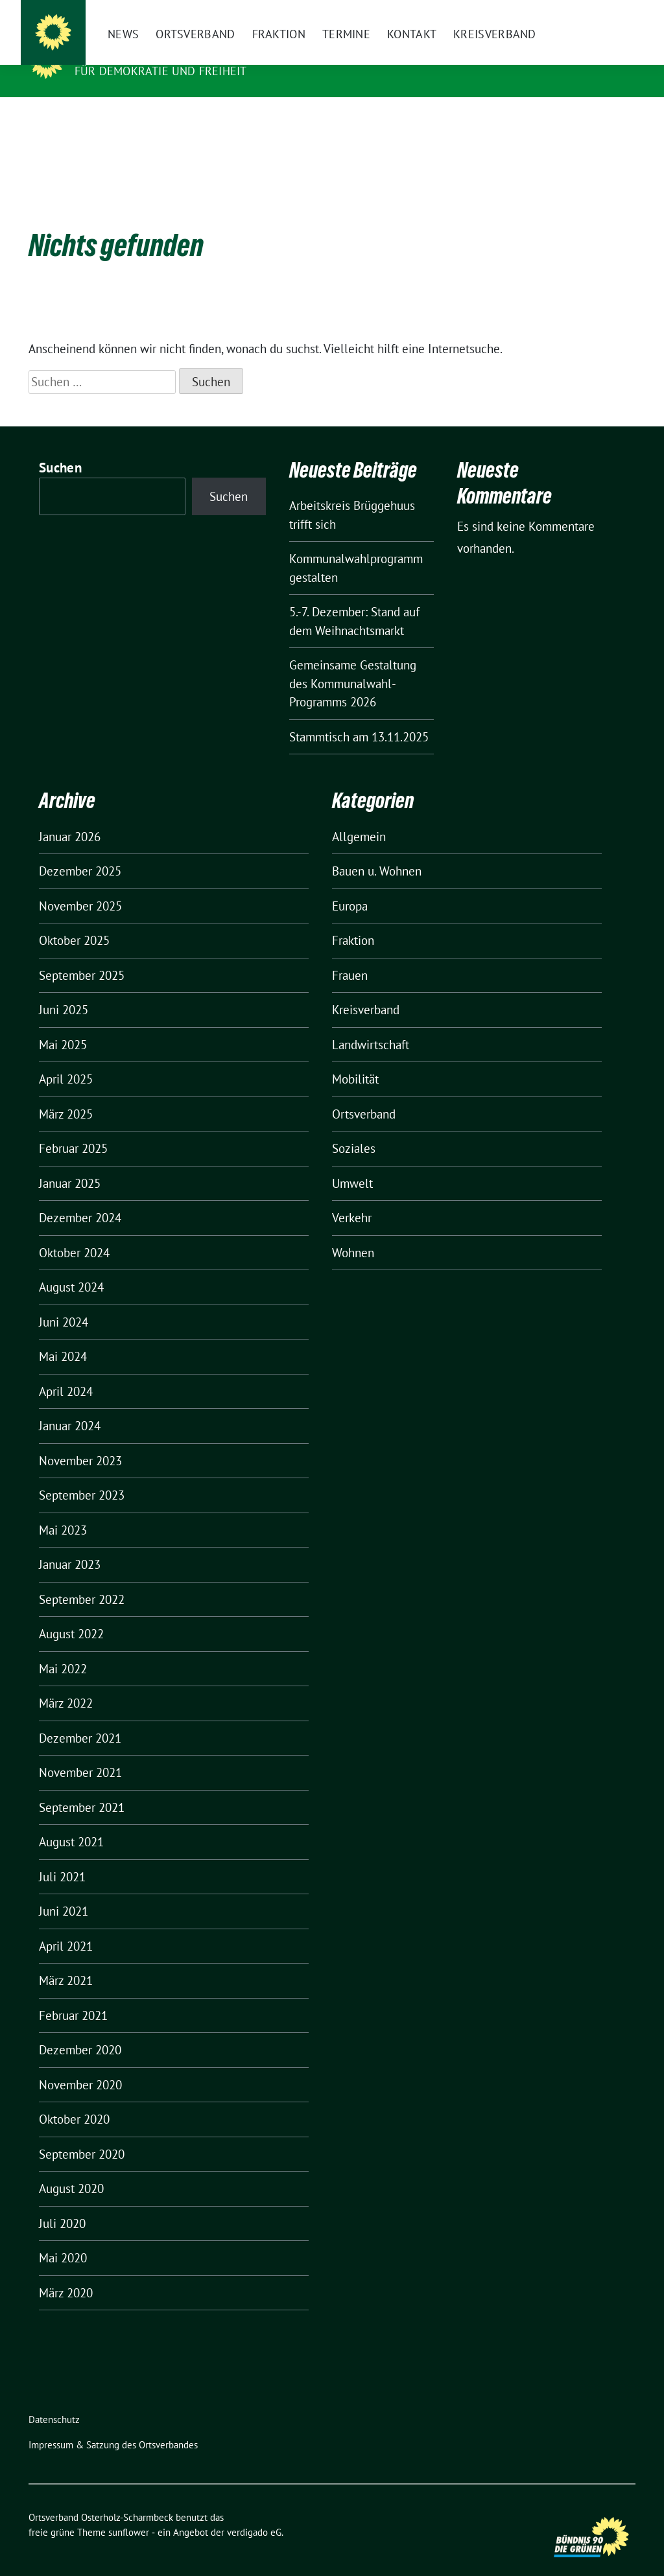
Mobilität (355, 1059)
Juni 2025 (63, 989)
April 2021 (66, 1926)
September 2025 (81, 955)
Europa (350, 886)
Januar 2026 (70, 816)
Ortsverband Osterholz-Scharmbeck (206, 52)
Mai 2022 (63, 1648)
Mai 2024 (63, 1336)
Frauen (350, 955)
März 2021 (66, 1960)
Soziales (353, 1128)
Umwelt (352, 1163)
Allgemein (359, 816)
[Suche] (594, 12)
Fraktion (353, 920)
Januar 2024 (70, 1405)
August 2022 (71, 1613)
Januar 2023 (70, 1544)
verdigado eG (254, 2512)
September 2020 (81, 2134)
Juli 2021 (62, 1856)
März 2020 (66, 2272)
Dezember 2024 (80, 1197)
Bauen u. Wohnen (376, 851)
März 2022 (66, 1683)
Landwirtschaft (370, 1024)
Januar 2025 (70, 1163)
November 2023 (80, 1440)
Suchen (60, 447)
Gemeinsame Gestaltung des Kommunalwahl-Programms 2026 (352, 663)
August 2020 (71, 2168)
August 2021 (71, 1821)
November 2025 (80, 886)
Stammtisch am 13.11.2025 (359, 717)
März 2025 (66, 1094)
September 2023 (81, 1475)
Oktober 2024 (74, 1232)
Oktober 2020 (74, 2099)
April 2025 (66, 1059)
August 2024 (71, 1267)
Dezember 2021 (80, 1718)
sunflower (128, 2512)
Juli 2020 (62, 2203)
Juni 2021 (63, 1891)
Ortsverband (364, 1094)
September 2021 (81, 1787)
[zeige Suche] (612, 12)
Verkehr (352, 1197)
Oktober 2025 (74, 920)
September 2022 (81, 1579)
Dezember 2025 (80, 851)
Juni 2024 (63, 1302)
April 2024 (66, 1371)
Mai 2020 (63, 2237)
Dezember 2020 (80, 2029)
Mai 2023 (63, 1510)
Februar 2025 (73, 1128)
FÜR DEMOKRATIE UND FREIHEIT (160, 71)
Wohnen (353, 1232)
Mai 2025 (63, 1024)
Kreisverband (365, 989)
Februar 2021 (73, 1995)
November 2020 (80, 2064)
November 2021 (80, 1752)
